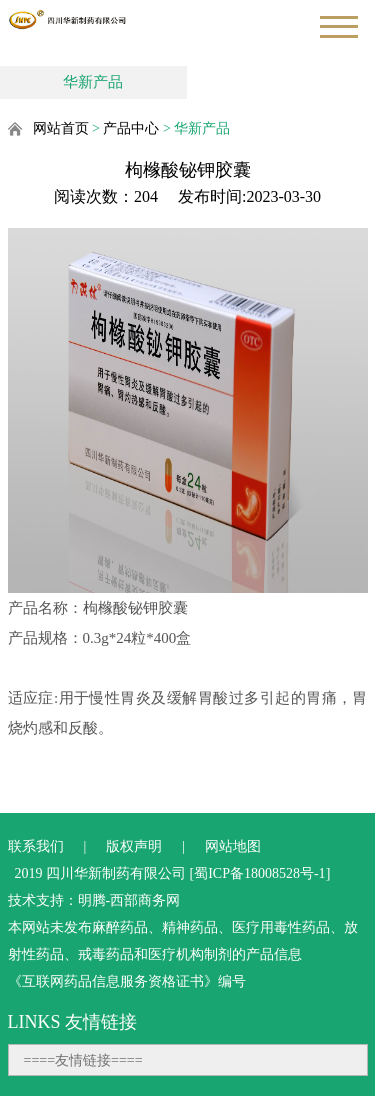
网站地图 (233, 846)
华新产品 (93, 82)
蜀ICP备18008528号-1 (259, 873)
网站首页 (61, 128)
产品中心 (131, 128)
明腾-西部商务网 (129, 900)
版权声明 (134, 846)
